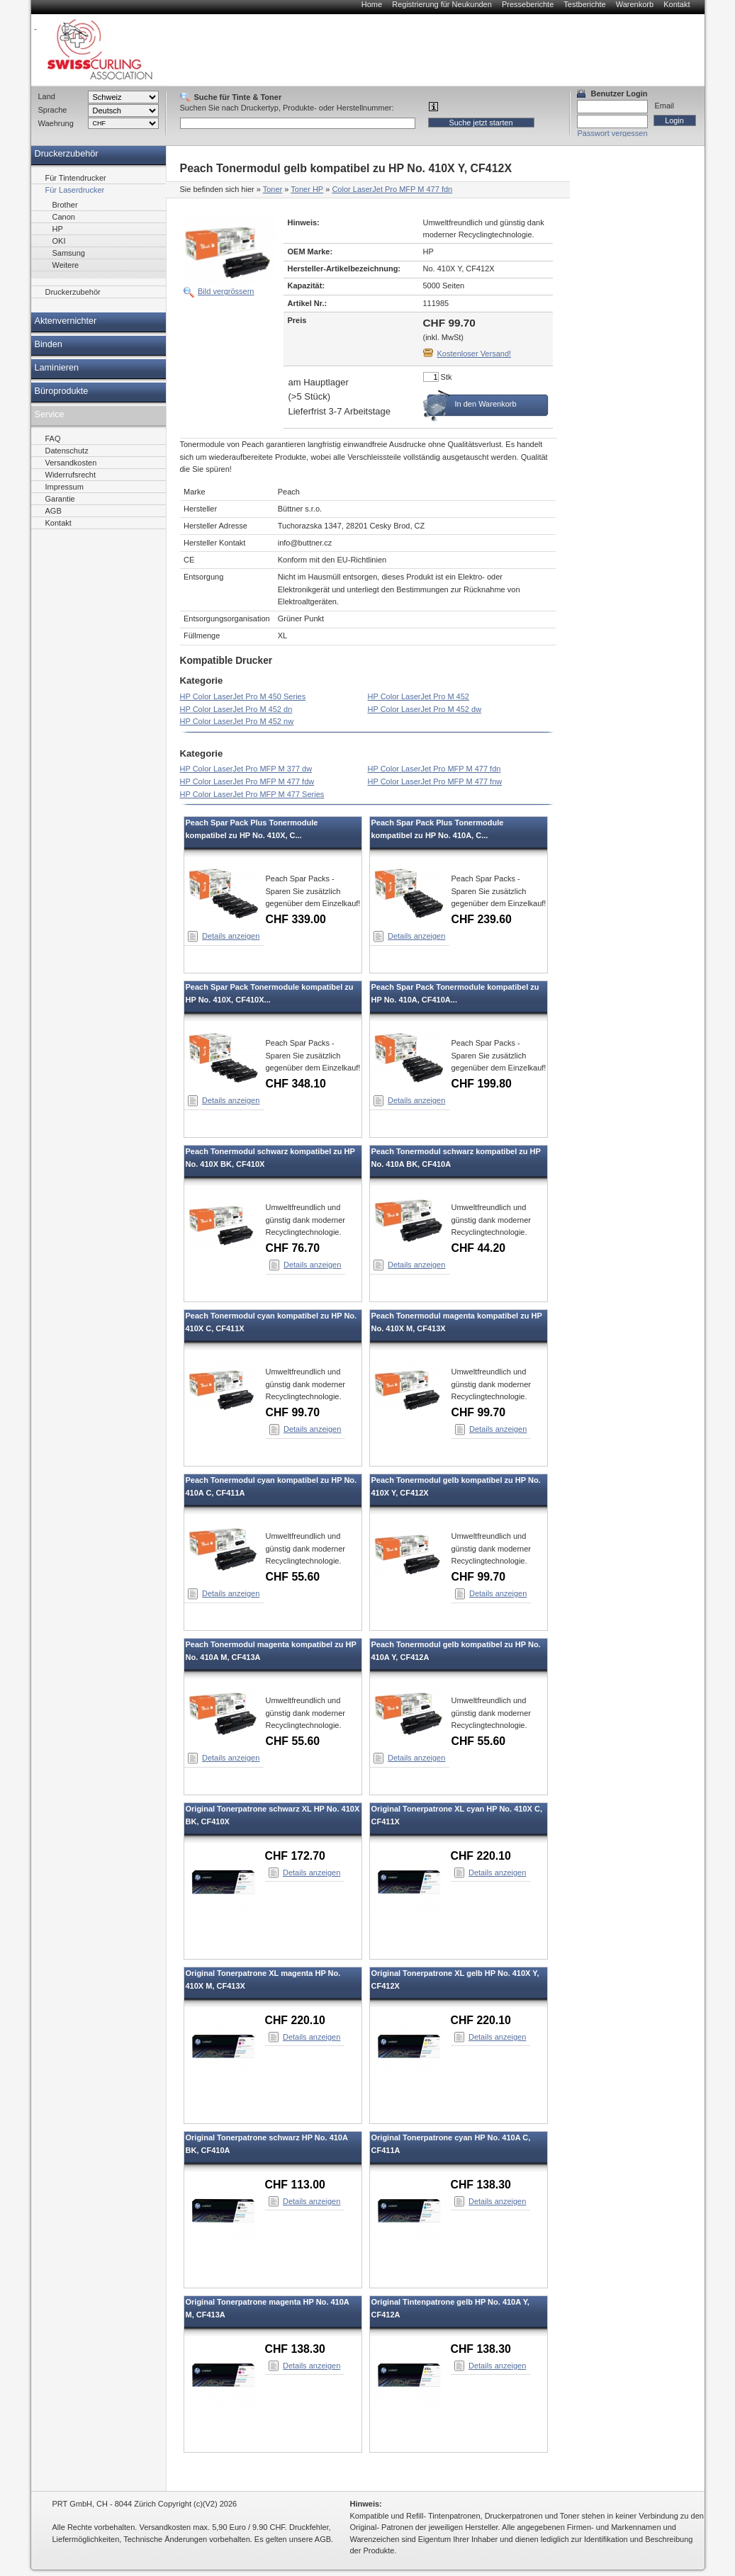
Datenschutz (67, 450)
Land (46, 96)
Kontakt (676, 4)
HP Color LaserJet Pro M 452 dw (425, 709)
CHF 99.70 (293, 1412)
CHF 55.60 (293, 1577)
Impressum (64, 486)
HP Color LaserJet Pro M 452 (418, 696)
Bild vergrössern (226, 291)
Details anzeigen (230, 936)
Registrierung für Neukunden (442, 4)
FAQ (53, 438)
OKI (59, 241)
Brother (65, 204)
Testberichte (584, 4)
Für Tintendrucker (75, 178)
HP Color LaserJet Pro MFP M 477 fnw (435, 781)
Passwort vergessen (613, 133)
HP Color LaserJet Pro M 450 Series (243, 696)
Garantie (60, 499)
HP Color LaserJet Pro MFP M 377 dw (246, 768)
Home (371, 4)
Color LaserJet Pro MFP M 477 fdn (392, 189)
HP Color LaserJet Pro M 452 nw (237, 721)
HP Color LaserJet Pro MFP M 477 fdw (247, 781)
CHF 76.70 (293, 1248)
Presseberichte (528, 4)
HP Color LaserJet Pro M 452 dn (236, 709)
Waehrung (56, 123)
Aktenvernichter (66, 321)
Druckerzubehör (67, 154)
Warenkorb (634, 4)
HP (57, 229)
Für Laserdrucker (75, 190)
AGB (53, 511)
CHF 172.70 (295, 1856)
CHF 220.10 (481, 1856)
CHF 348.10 (296, 1084)
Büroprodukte (62, 391)
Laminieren (57, 368)
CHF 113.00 (295, 2185)
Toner (273, 189)
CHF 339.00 (296, 919)
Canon (63, 217)
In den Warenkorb (486, 404)
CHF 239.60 (481, 919)
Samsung (68, 253)
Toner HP (307, 189)
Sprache (52, 110)
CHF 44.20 (478, 1248)
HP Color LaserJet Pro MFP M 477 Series (252, 794)
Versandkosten (71, 462)
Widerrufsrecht (70, 474)
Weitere (65, 265)
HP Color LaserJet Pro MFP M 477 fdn (434, 768)
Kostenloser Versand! (474, 353)
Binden (48, 344)
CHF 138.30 (481, 2185)
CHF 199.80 (481, 1084)
